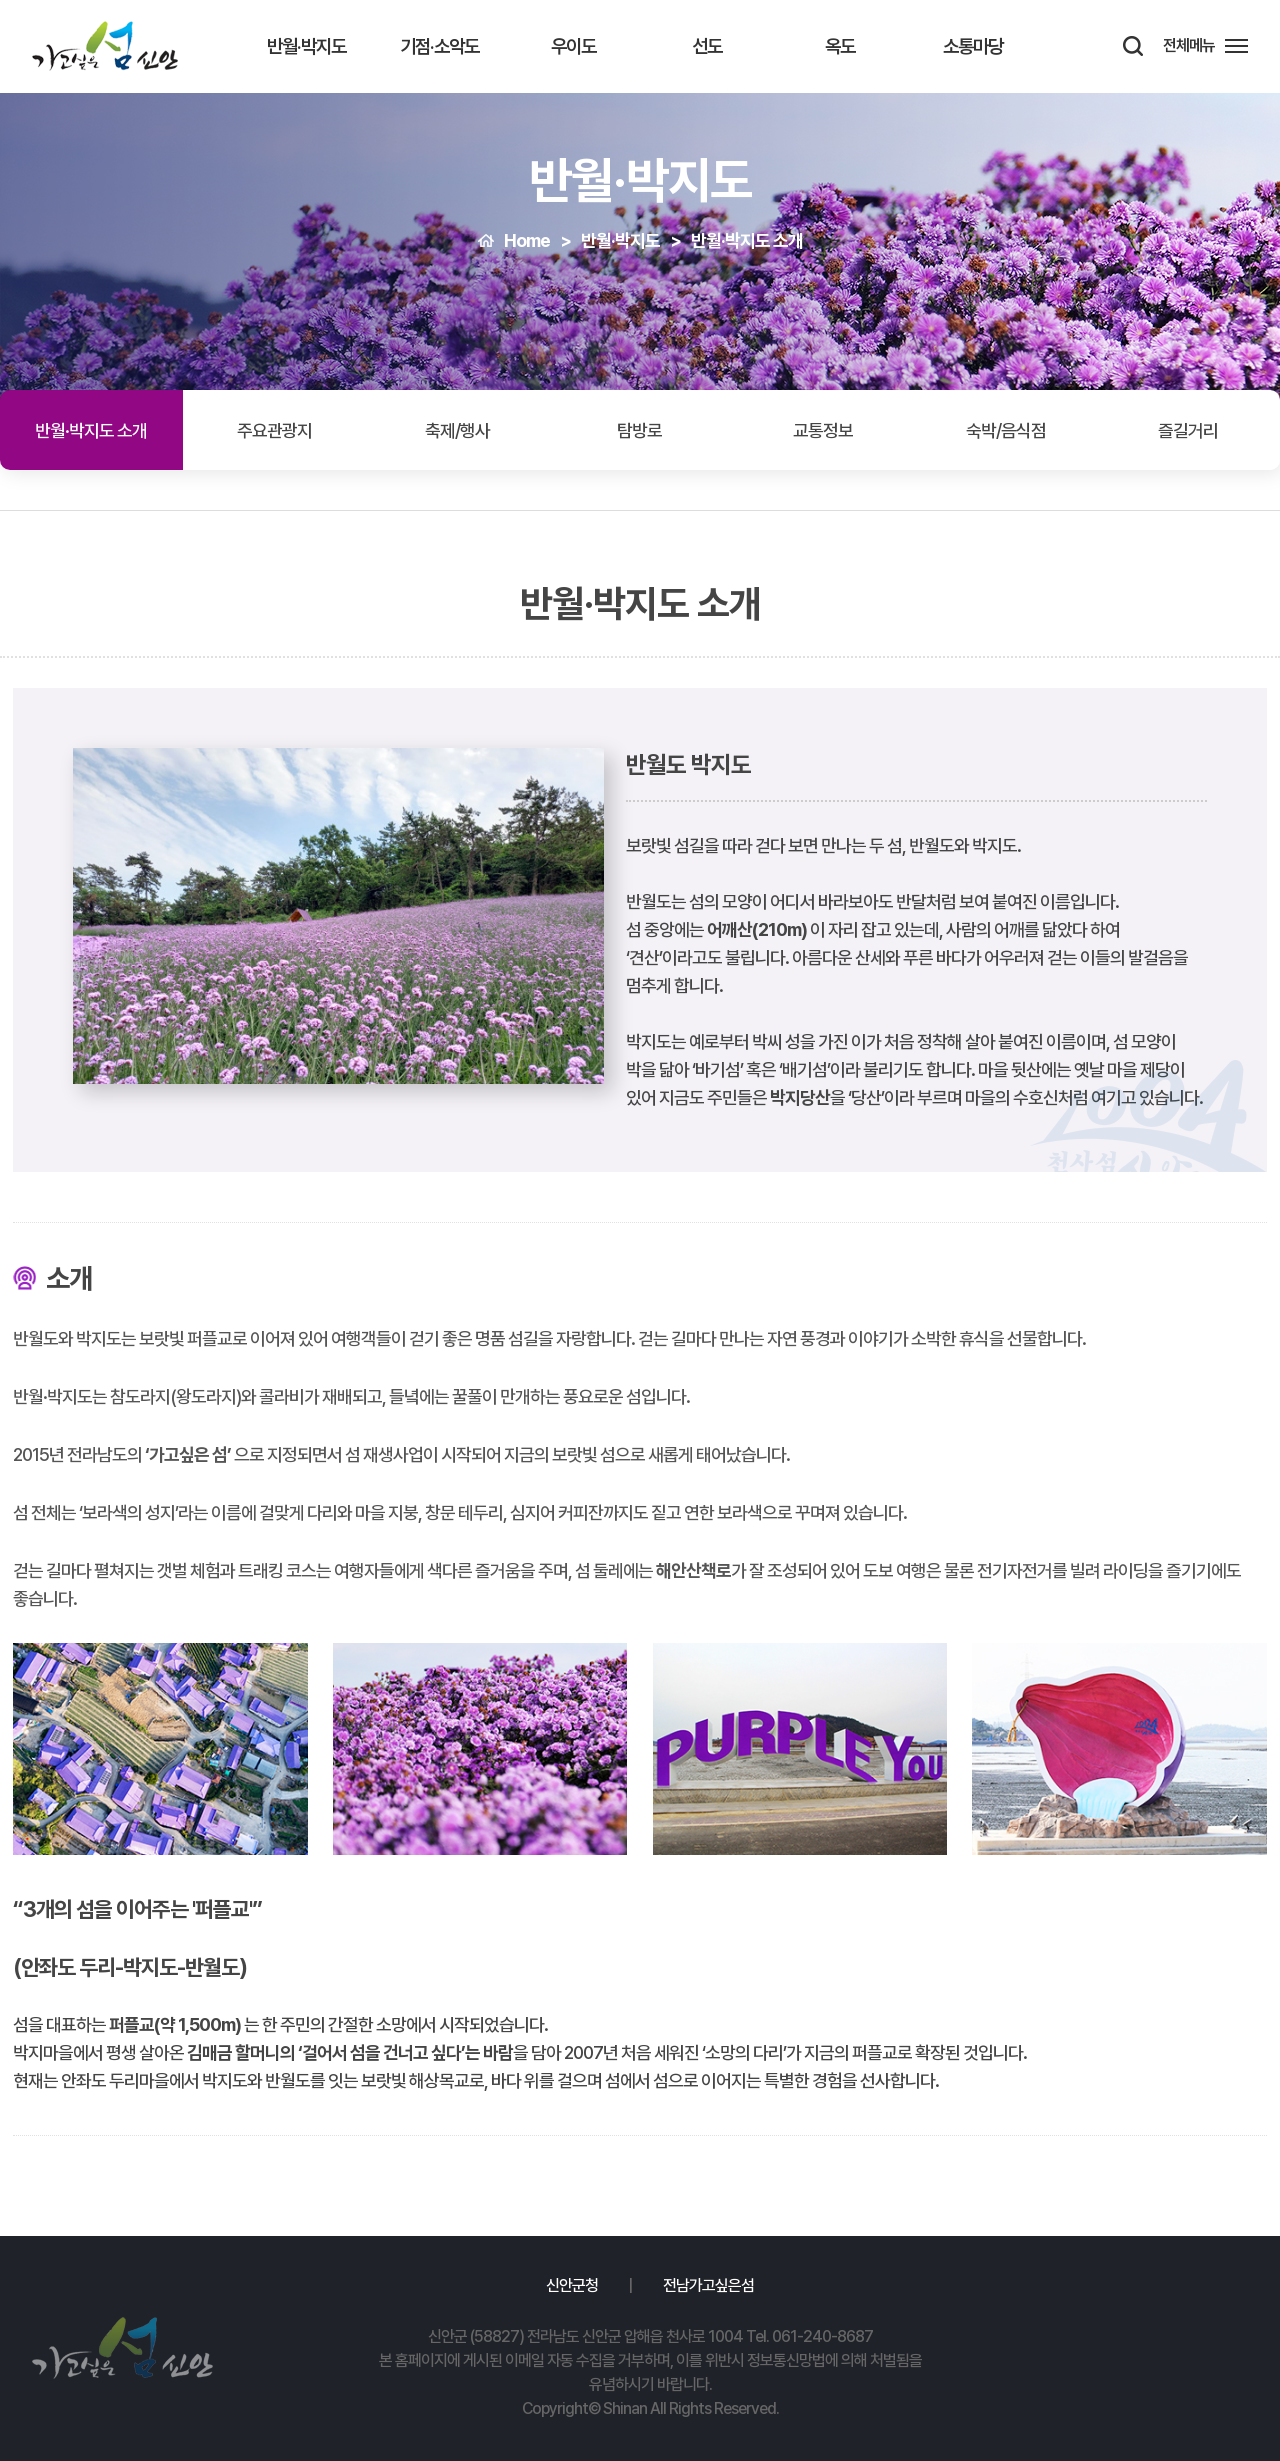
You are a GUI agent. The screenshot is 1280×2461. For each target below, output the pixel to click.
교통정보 (823, 430)
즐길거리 (1188, 430)
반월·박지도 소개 (747, 240)
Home (527, 240)
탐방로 (639, 430)
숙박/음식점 (1006, 430)
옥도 (840, 46)
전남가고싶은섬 (708, 2285)
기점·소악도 (439, 46)
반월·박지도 (306, 46)
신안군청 (572, 2285)
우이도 (573, 46)
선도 (707, 46)
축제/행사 (457, 430)
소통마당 (973, 46)
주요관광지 (274, 430)
